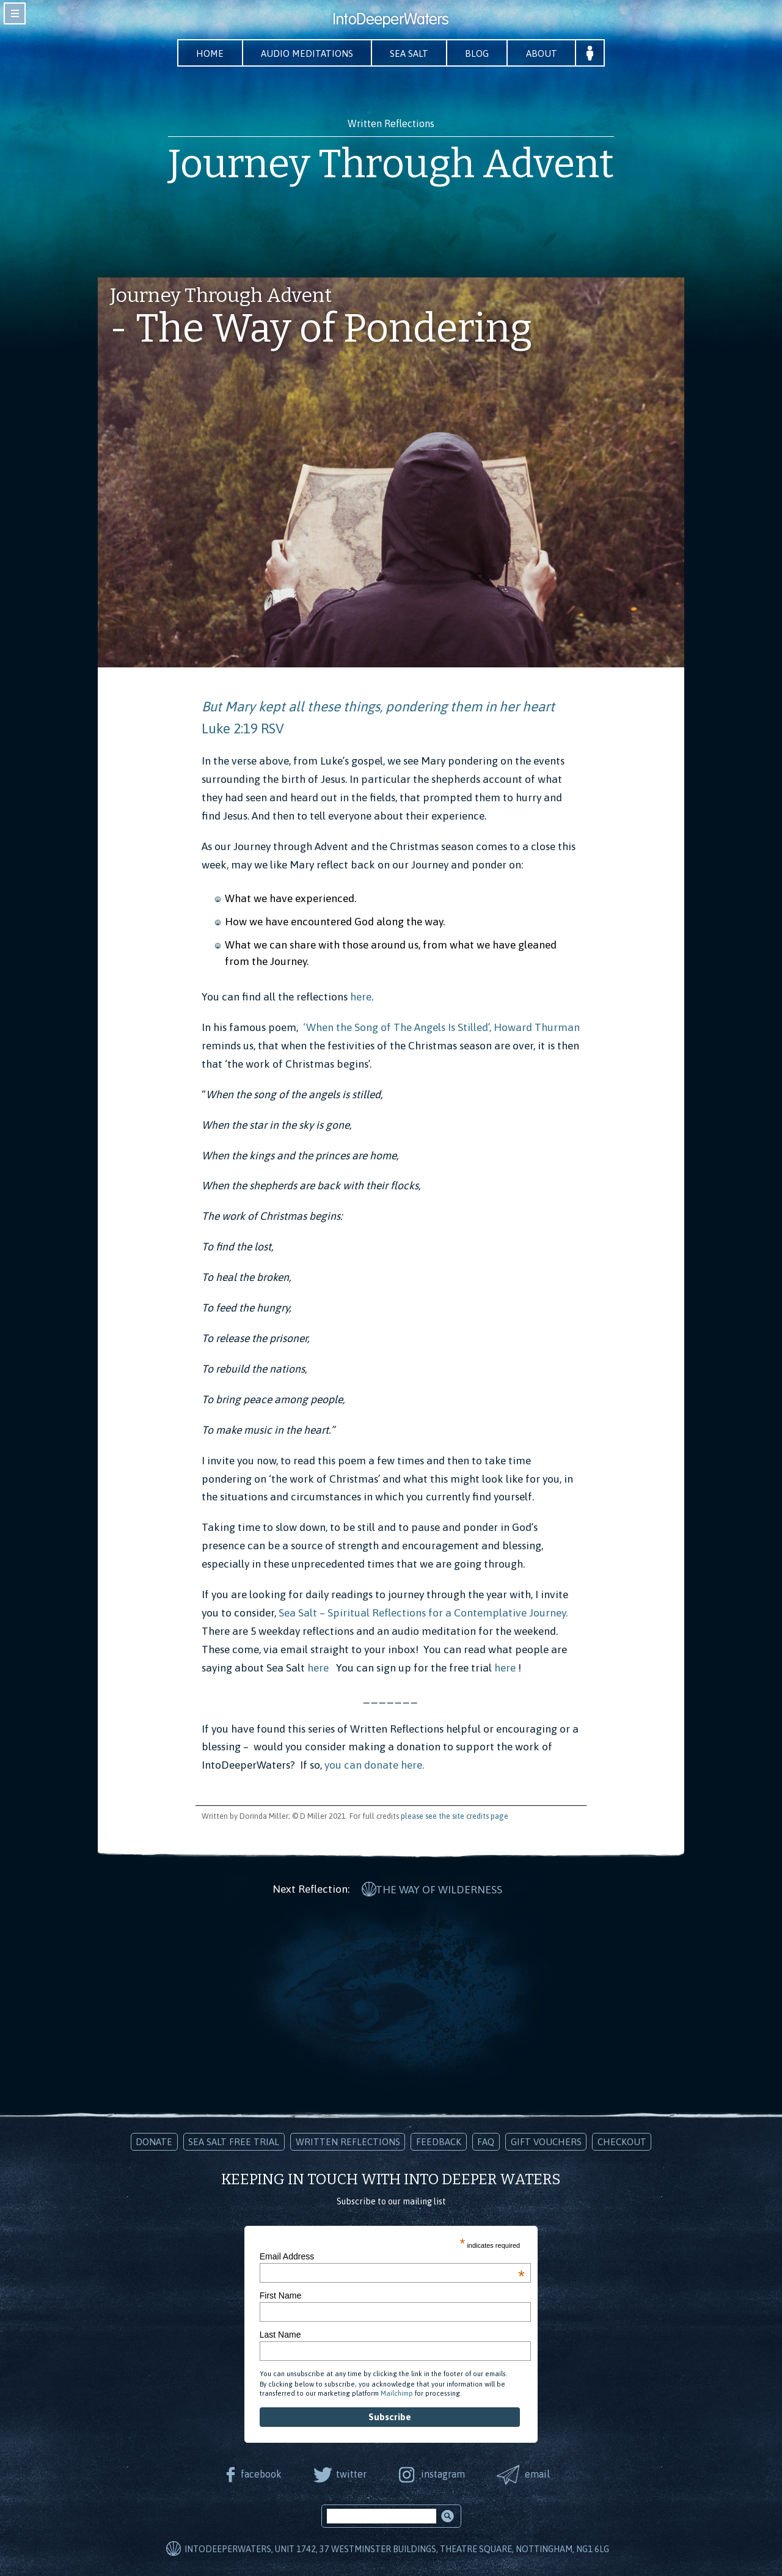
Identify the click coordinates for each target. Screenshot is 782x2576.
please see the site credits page (454, 1816)
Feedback (438, 2140)
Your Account (593, 53)
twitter (350, 2473)
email (538, 2473)
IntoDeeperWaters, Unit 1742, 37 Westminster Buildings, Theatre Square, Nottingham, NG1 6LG (397, 2548)
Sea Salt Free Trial (233, 2140)
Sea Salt (409, 53)
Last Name (280, 2334)
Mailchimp (397, 2392)
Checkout (621, 2140)
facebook (259, 2473)
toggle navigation (15, 13)
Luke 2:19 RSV (243, 729)
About (544, 53)
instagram (443, 2473)
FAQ (485, 2140)
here (360, 997)
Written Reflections (348, 2140)
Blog (479, 53)
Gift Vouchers (546, 2140)
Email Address (392, 2255)
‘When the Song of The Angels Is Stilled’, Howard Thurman (441, 1027)
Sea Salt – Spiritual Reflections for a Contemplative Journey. (423, 1613)
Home (208, 53)
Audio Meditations (306, 53)
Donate (154, 2140)
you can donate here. (374, 1766)
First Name (280, 2295)
